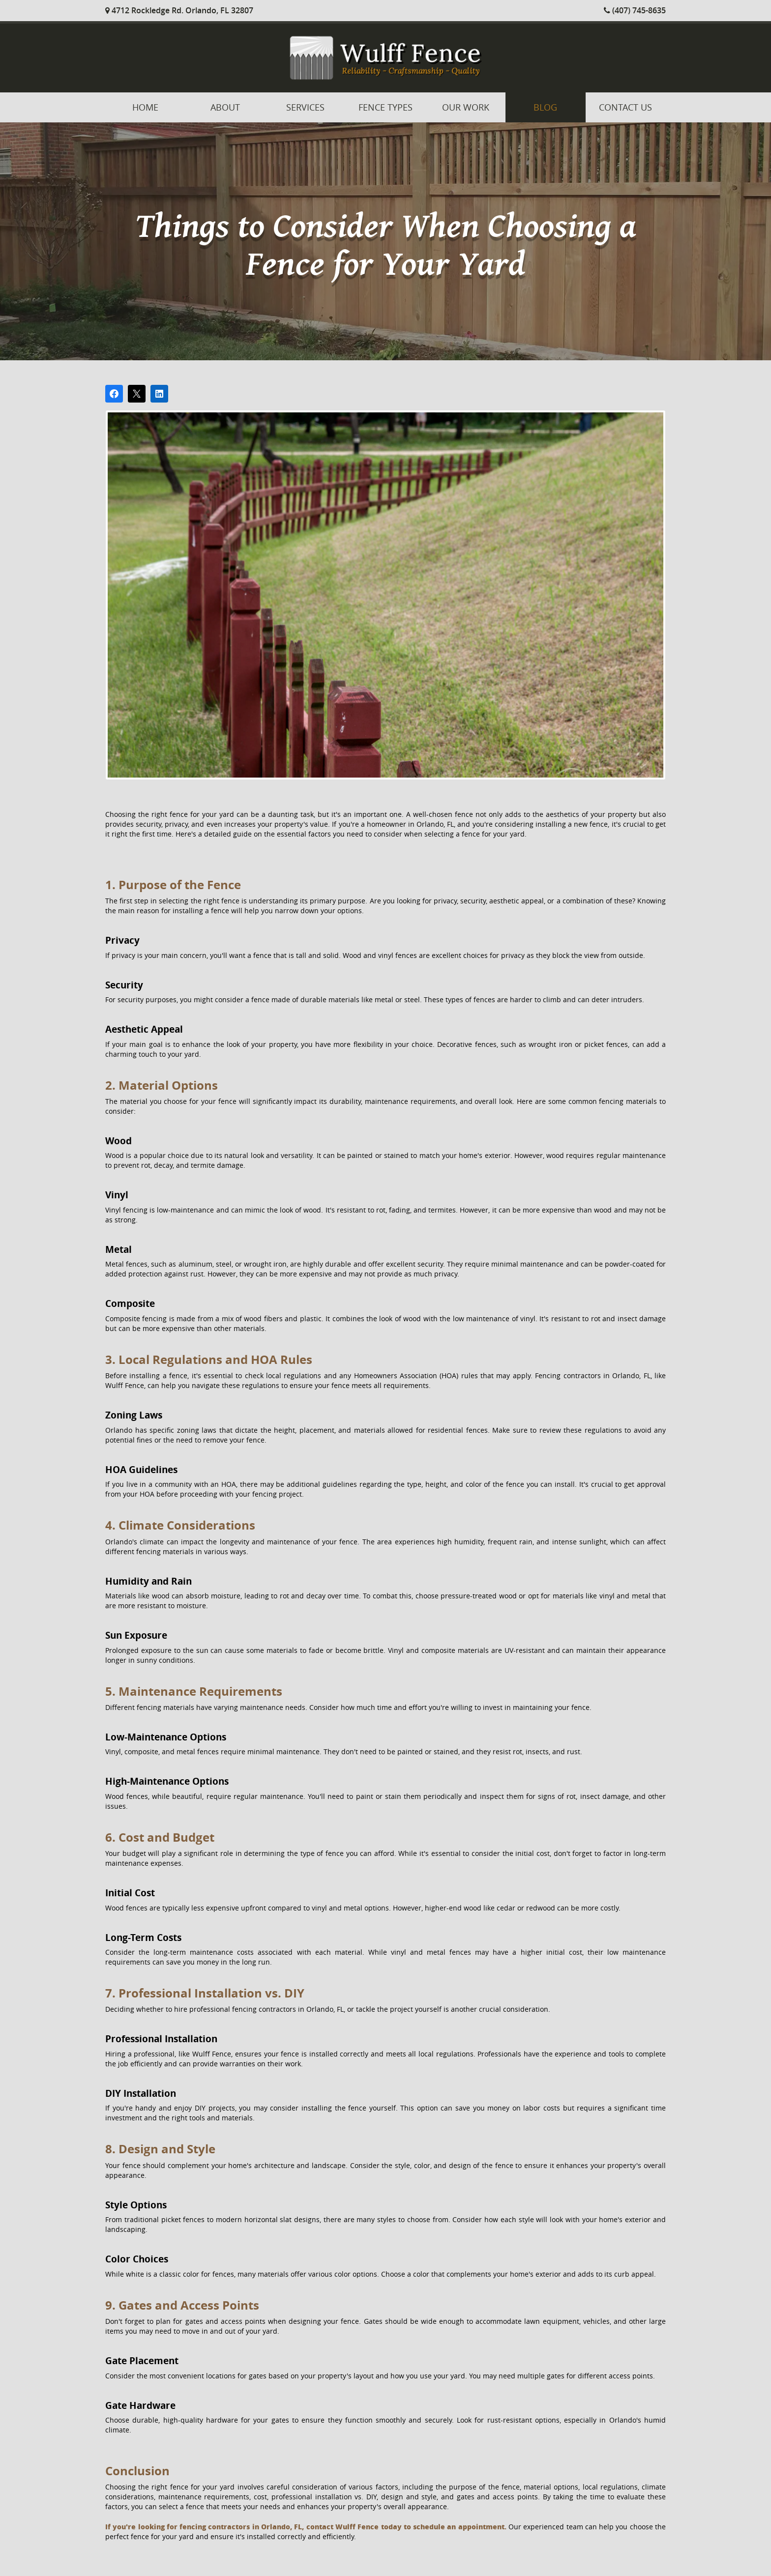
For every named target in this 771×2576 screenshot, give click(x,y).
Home (145, 107)
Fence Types (385, 107)
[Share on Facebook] (114, 394)
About (225, 107)
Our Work (465, 107)
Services (305, 107)
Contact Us (625, 107)
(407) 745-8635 (635, 10)
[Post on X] (137, 394)
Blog (545, 107)
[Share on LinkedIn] (159, 394)
